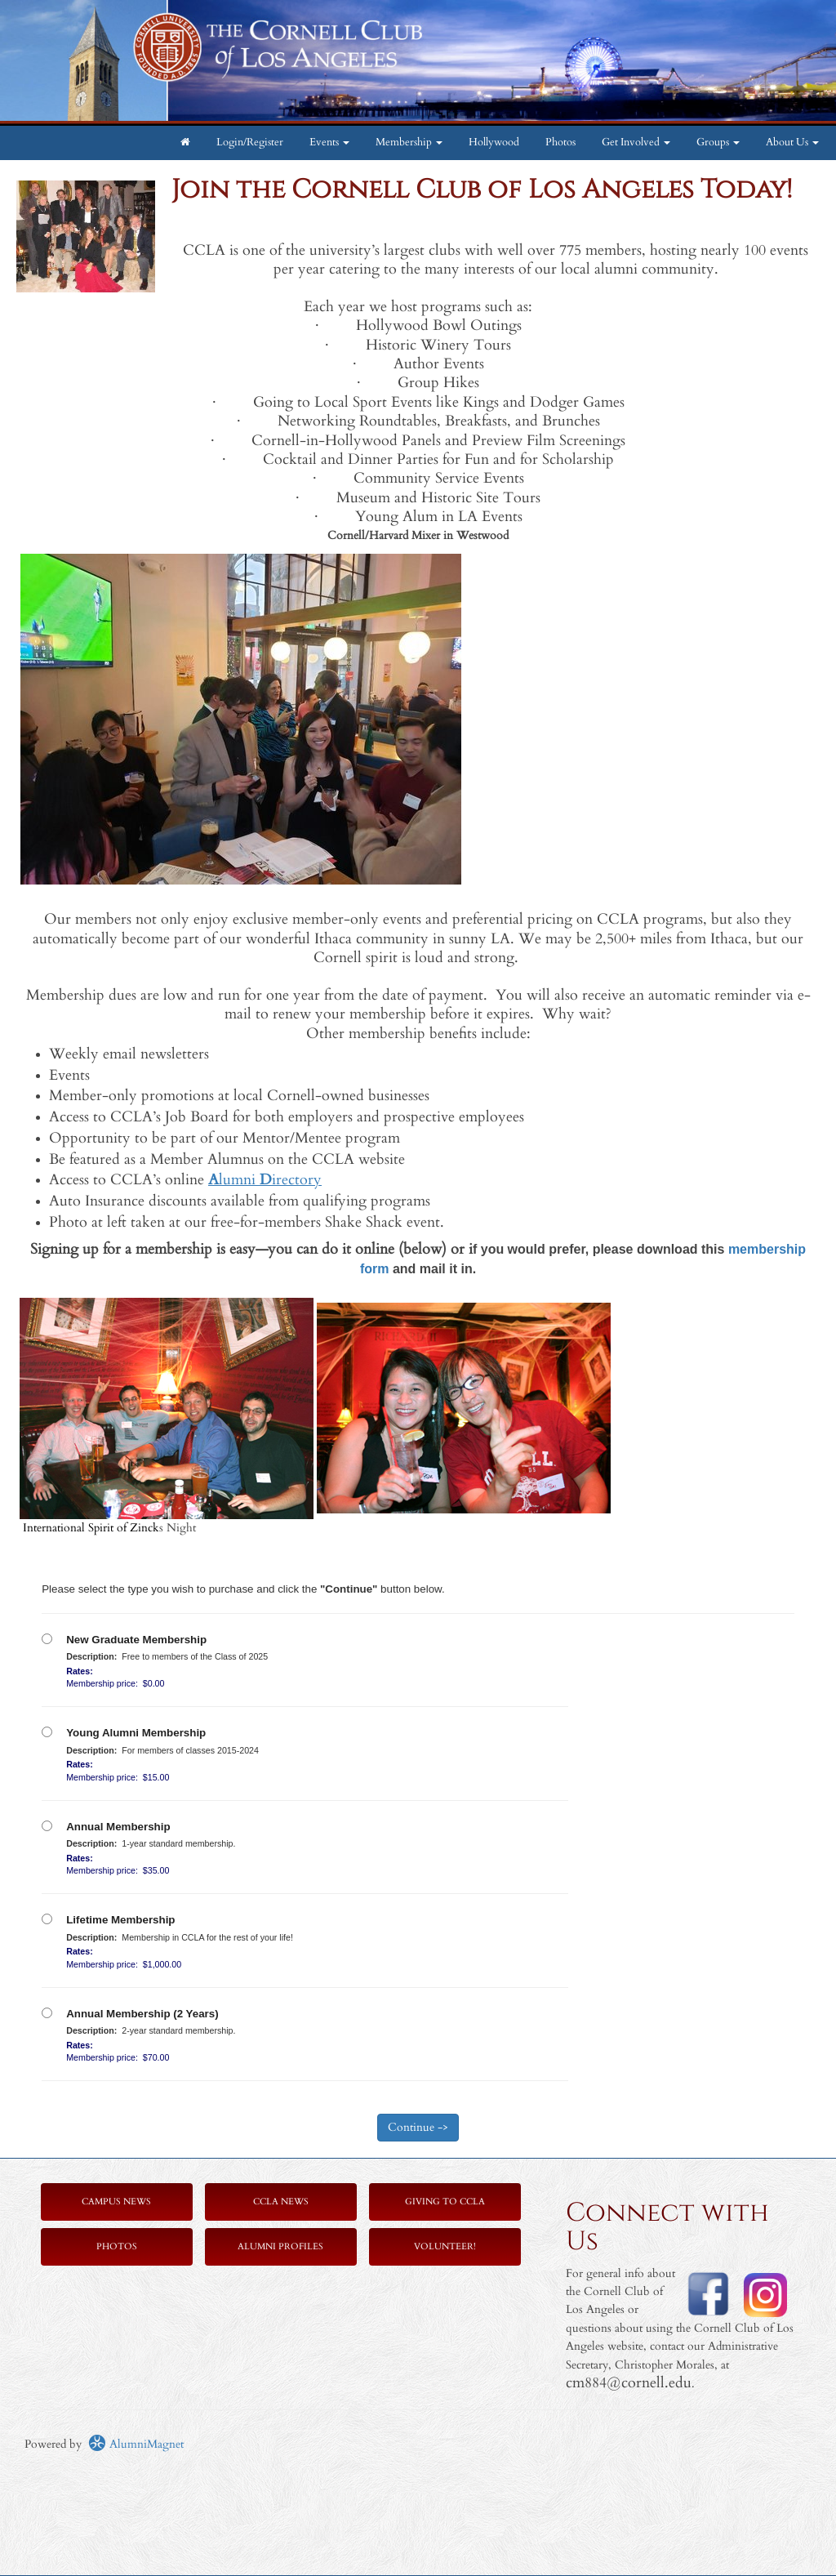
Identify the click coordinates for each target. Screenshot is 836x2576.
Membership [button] (409, 142)
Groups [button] (718, 142)
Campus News (116, 2201)
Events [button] (329, 142)
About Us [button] (792, 142)
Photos (560, 142)
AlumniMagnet (136, 2444)
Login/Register (249, 142)
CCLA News (281, 2201)
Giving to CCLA (445, 2201)
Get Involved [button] (636, 142)
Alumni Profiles (280, 2246)
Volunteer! (445, 2246)
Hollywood (494, 142)
